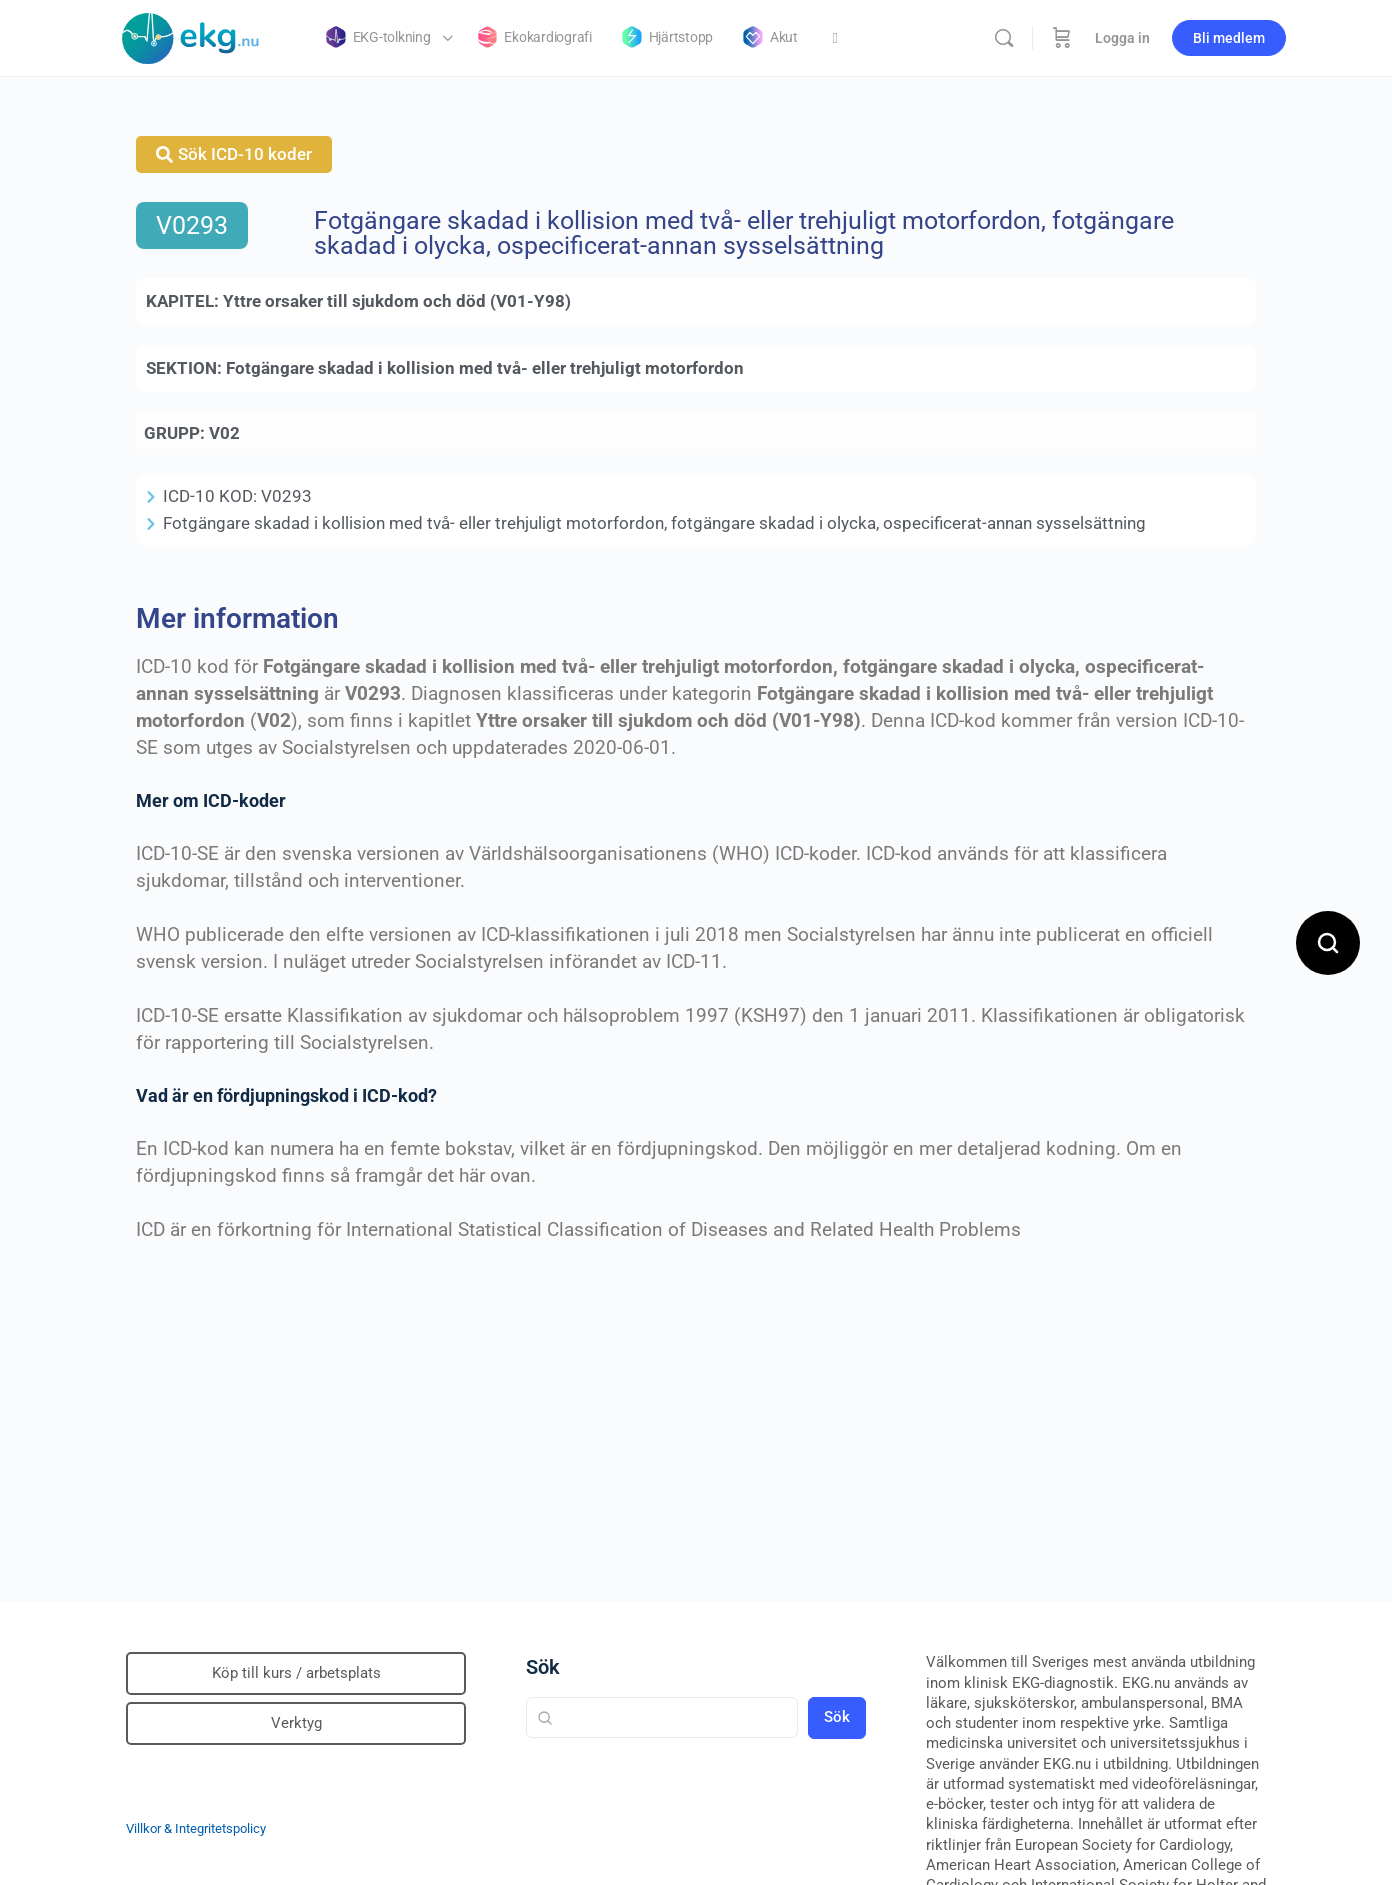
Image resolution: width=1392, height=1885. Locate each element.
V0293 (192, 225)
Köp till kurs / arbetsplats (296, 1673)
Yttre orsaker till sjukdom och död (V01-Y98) (397, 301)
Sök (543, 1667)
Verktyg (296, 1723)
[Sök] (1004, 38)
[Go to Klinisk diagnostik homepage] (191, 36)
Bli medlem (1229, 38)
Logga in (1122, 38)
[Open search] (1328, 943)
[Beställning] (1062, 38)
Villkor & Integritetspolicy (196, 1828)
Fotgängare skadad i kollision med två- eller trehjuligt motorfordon (485, 368)
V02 (224, 433)
